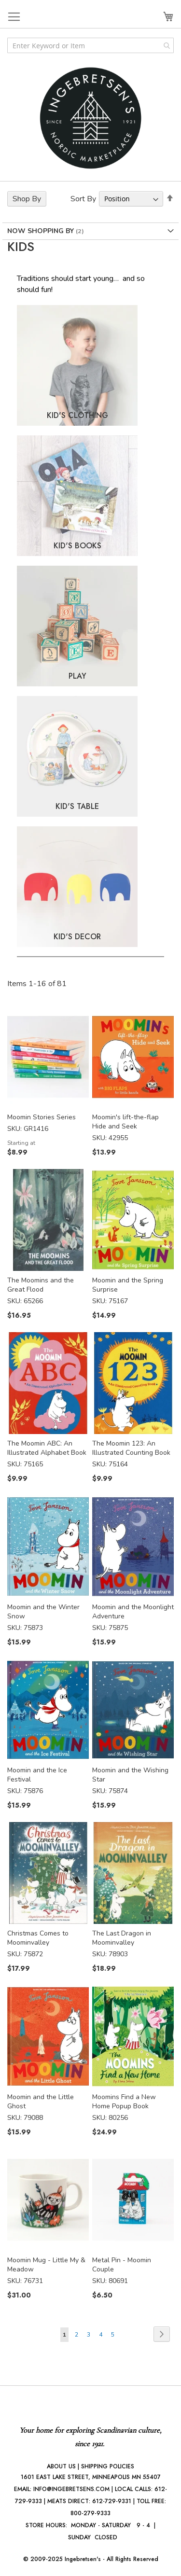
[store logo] (90, 118)
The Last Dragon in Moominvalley (121, 1938)
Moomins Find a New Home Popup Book (124, 2101)
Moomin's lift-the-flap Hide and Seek (125, 1122)
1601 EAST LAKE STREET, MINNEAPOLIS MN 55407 (91, 2477)
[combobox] (90, 45)
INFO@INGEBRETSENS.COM (71, 2489)
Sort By (83, 199)
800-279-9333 (90, 2513)
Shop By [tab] (27, 199)
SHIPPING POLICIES (107, 2466)
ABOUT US (61, 2466)
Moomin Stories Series (41, 1117)
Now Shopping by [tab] (41, 231)
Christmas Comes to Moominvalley (38, 1938)
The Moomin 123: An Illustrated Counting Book (131, 1448)
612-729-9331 (111, 2501)
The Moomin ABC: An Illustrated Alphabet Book (46, 1448)
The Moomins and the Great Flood (40, 1285)
